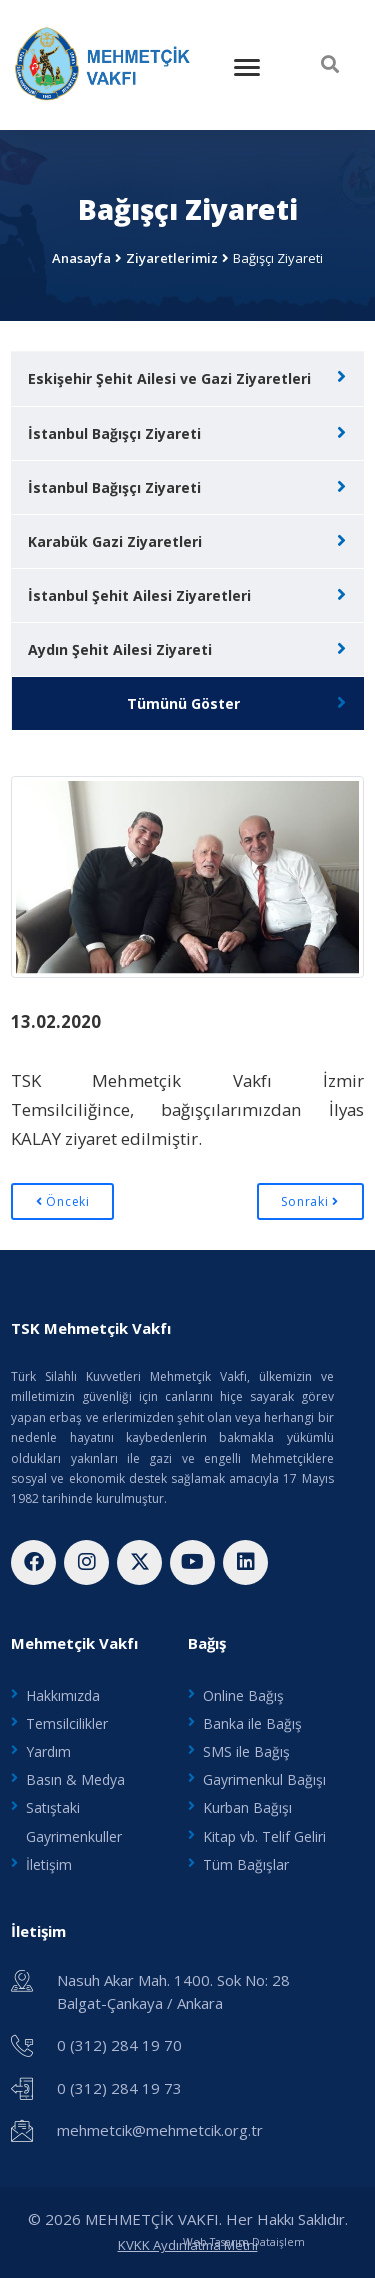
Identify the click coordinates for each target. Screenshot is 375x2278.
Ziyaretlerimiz (172, 258)
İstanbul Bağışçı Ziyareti (114, 433)
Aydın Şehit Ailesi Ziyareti (120, 649)
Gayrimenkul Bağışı (264, 1779)
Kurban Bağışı (247, 1807)
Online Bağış (243, 1695)
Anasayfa (81, 258)
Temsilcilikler (67, 1723)
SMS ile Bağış (246, 1751)
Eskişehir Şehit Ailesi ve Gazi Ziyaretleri (169, 378)
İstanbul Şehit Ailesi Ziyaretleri (139, 595)
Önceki (63, 1201)
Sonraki (310, 1201)
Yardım (48, 1751)
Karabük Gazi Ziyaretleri (115, 541)
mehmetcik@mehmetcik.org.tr (160, 2130)
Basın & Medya (75, 1779)
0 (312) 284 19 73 (119, 2088)
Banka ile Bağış (252, 1723)
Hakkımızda (63, 1695)
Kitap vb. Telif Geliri (264, 1836)
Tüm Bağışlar (246, 1864)
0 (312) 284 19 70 (119, 2045)
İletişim (49, 1864)
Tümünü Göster (183, 703)
